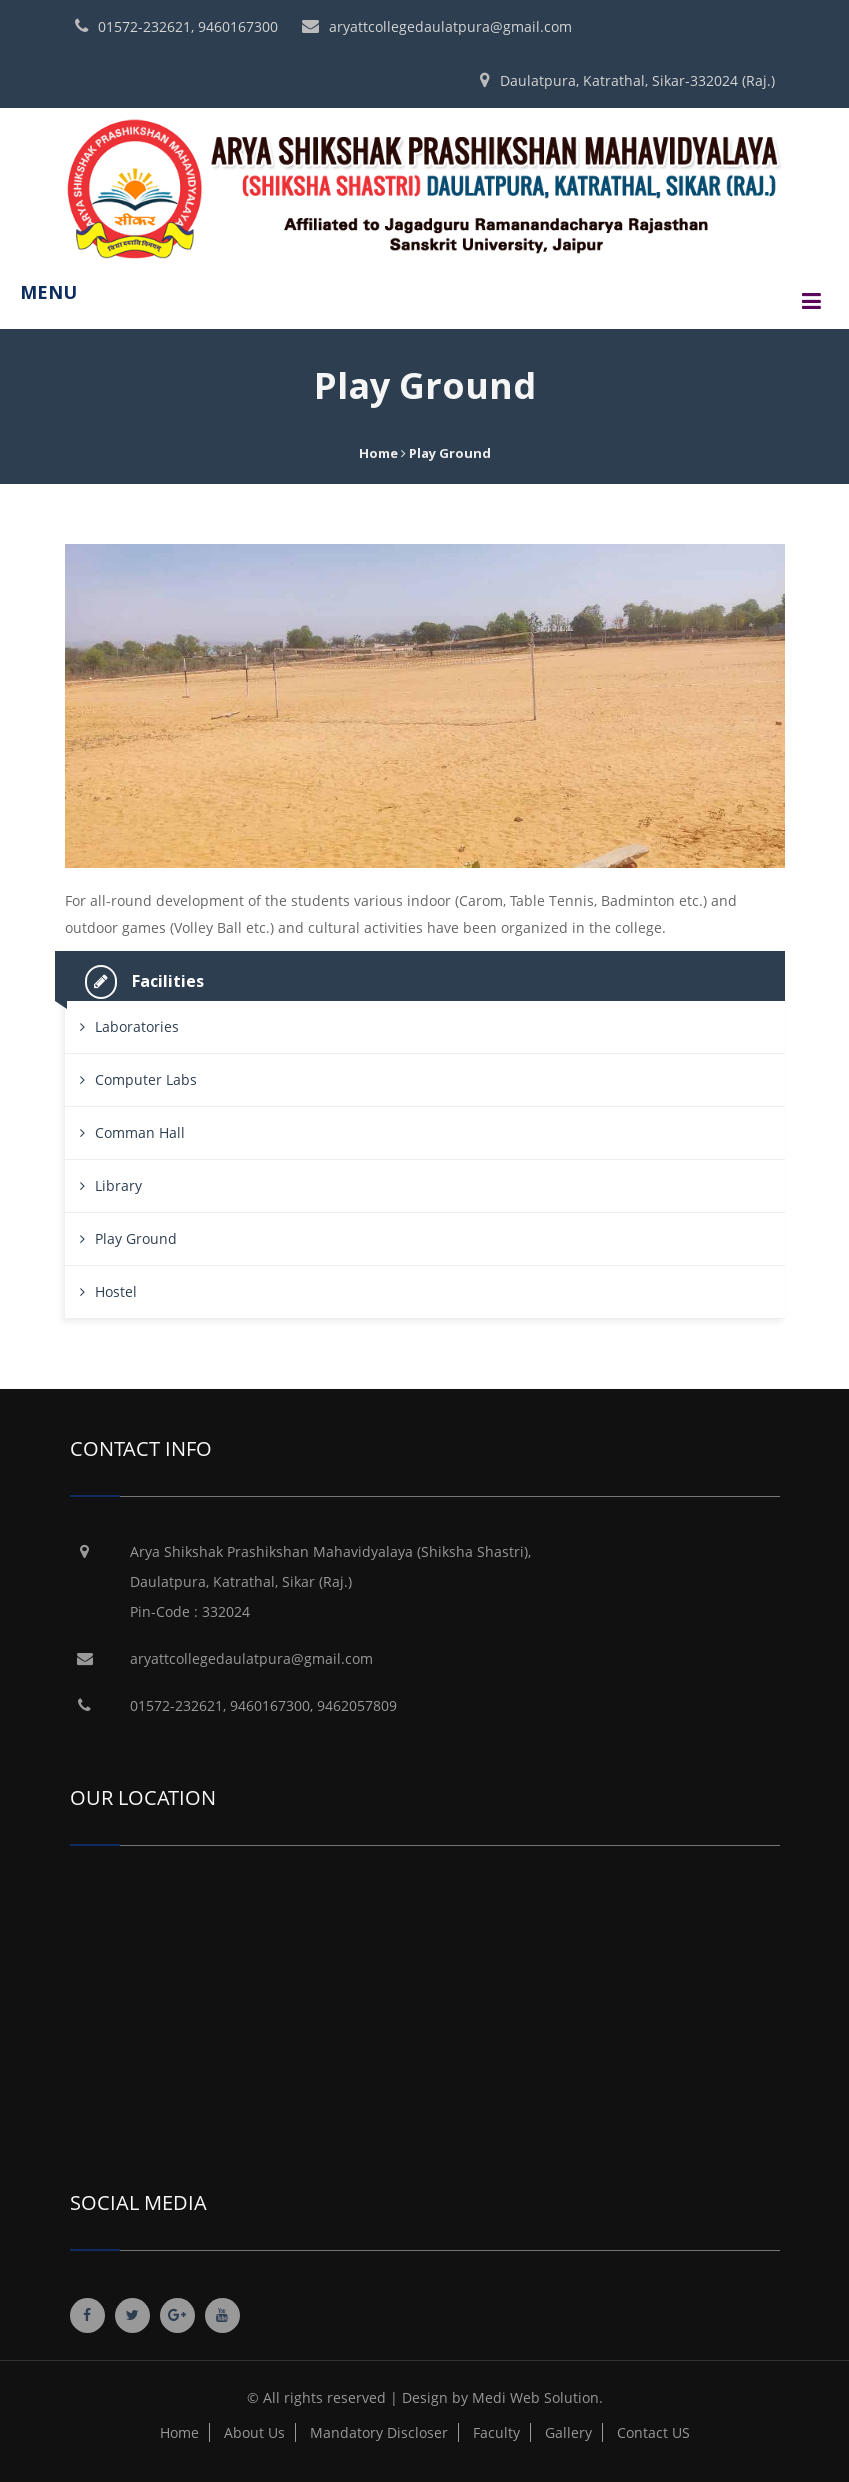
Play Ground (136, 1238)
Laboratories (137, 1026)
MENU (48, 292)
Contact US (653, 2432)
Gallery (568, 2432)
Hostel (116, 1291)
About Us (254, 2432)
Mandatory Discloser (379, 2432)
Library (118, 1185)
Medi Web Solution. (537, 2397)
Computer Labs (146, 1079)
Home (378, 453)
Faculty (496, 2432)
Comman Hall (140, 1132)
